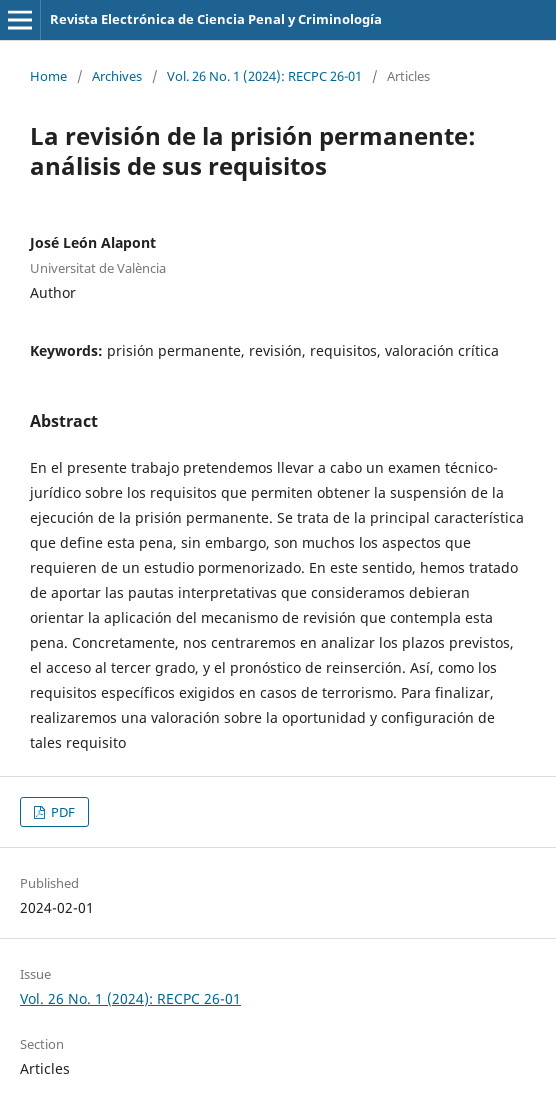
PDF (61, 812)
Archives (117, 76)
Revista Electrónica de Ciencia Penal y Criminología (216, 19)
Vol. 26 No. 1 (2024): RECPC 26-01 (264, 76)
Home (48, 76)
